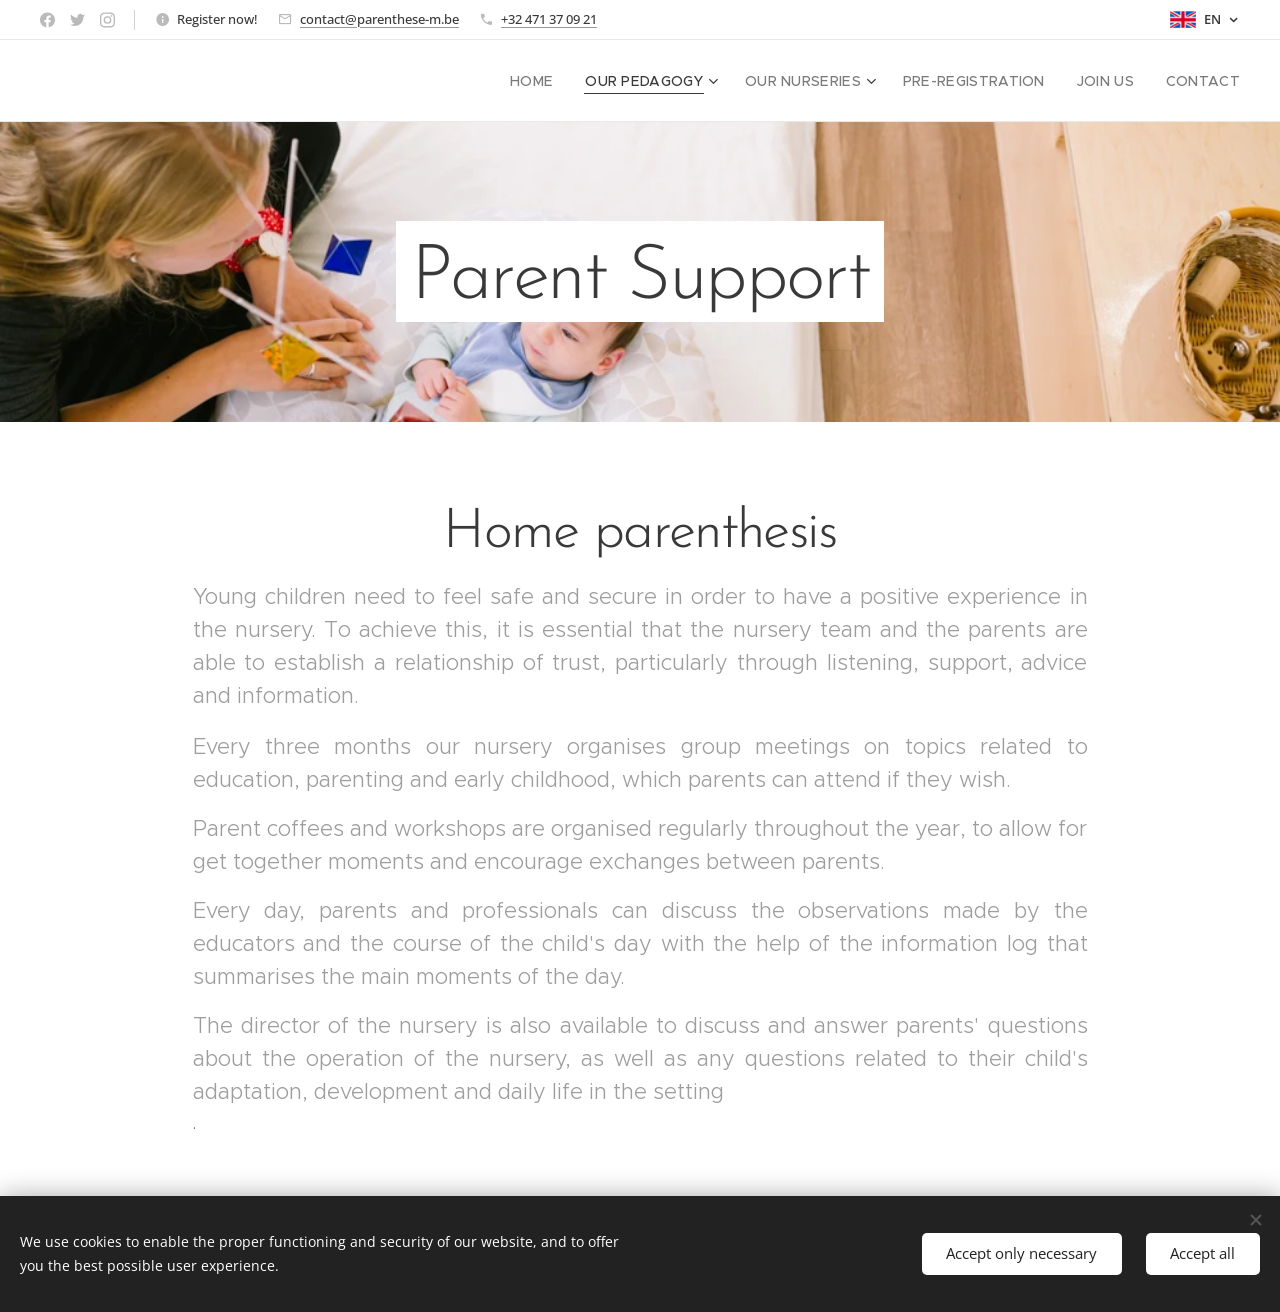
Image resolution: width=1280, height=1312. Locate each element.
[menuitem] (570, 81)
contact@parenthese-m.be (379, 19)
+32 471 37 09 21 (549, 19)
